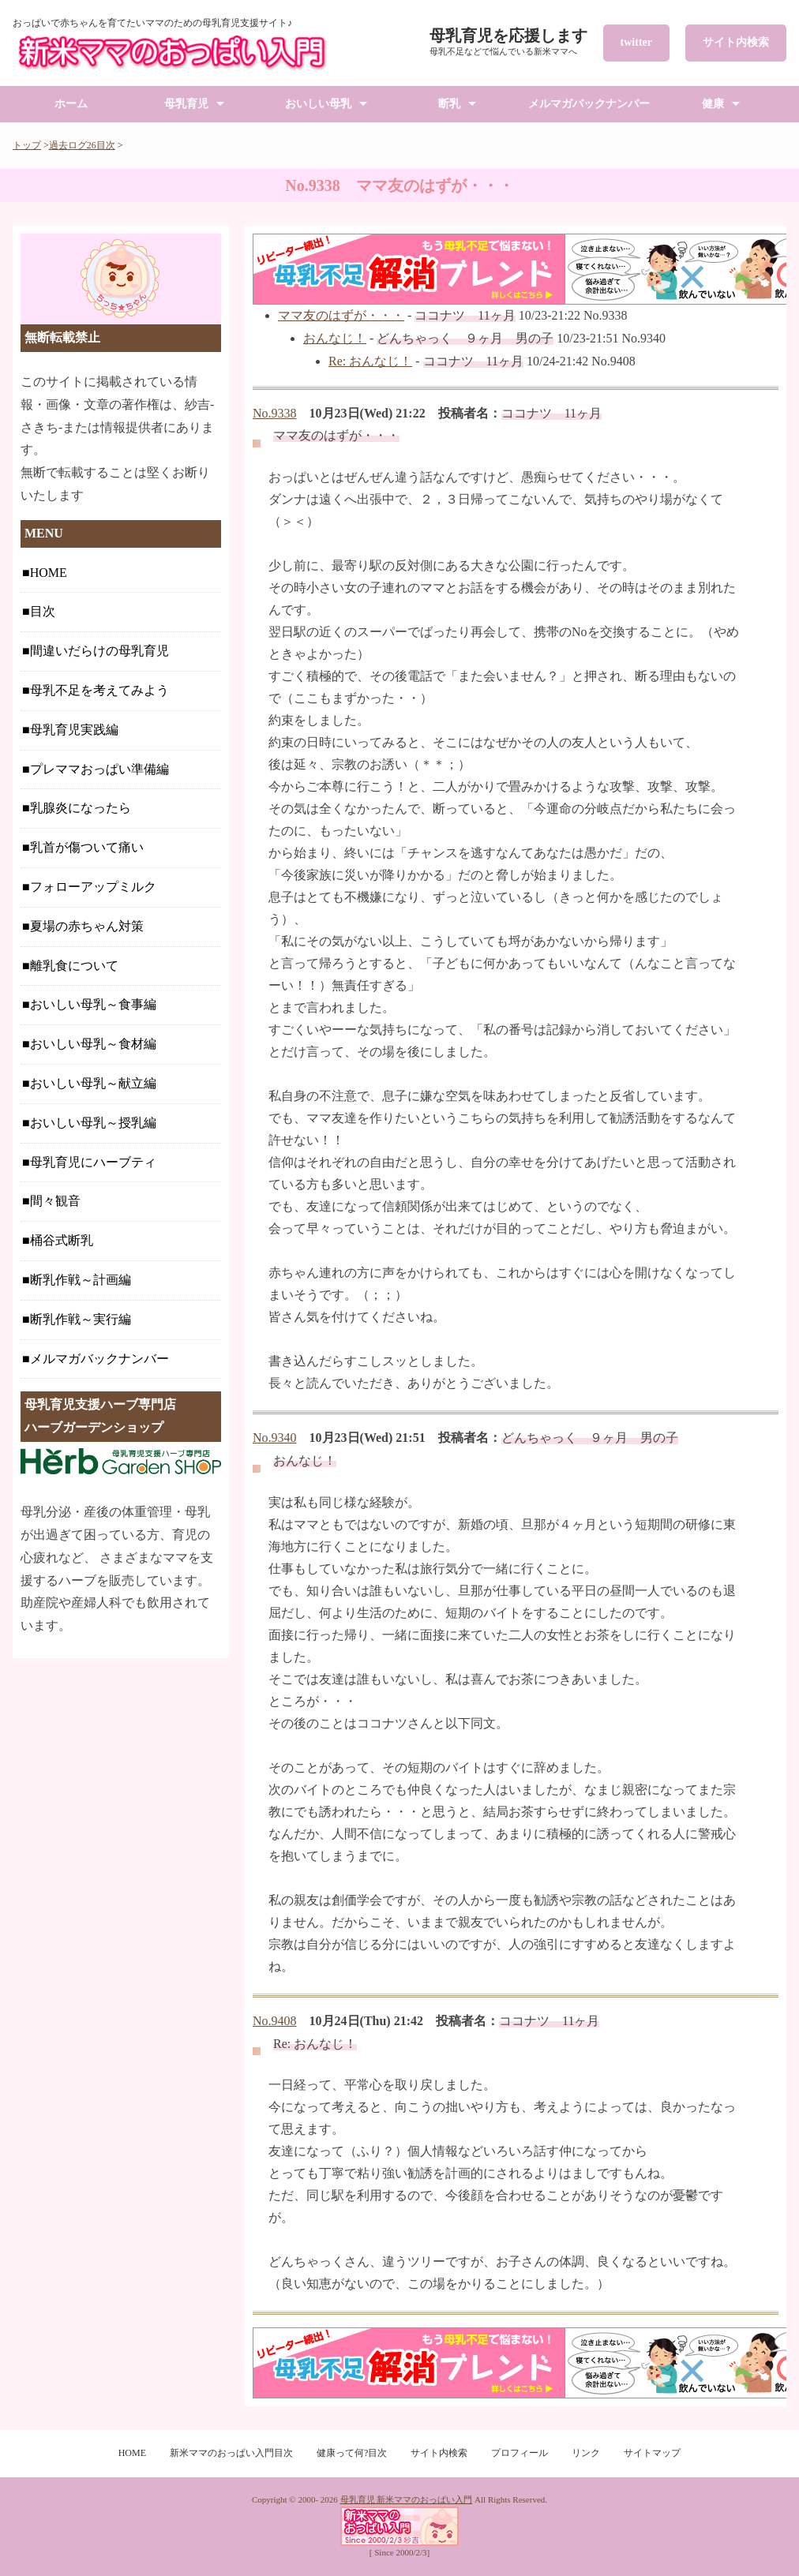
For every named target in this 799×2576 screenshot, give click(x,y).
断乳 (449, 104)
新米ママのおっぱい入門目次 (231, 2452)
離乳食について (74, 965)
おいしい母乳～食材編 (93, 1043)
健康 (713, 104)
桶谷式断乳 (61, 1240)
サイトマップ (652, 2452)
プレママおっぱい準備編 (99, 769)
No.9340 (275, 1437)
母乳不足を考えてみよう (99, 690)
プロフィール (519, 2452)
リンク (586, 2452)
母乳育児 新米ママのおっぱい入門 (406, 2499)
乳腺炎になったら (80, 807)
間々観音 (55, 1201)
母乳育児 (186, 104)
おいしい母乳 (318, 104)
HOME (48, 572)
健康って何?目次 (352, 2452)
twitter (636, 42)
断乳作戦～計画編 (80, 1279)
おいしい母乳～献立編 (93, 1083)
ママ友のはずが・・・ (341, 315)
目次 (42, 611)
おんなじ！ (334, 338)
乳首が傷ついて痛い (87, 847)
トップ (27, 145)
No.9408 (275, 2020)
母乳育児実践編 (74, 729)
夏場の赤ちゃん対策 (87, 926)
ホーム (71, 104)
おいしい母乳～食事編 (93, 1004)
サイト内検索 (736, 42)
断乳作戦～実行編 (80, 1319)
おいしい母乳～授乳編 (93, 1122)
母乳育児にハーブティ (93, 1162)
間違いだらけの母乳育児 (99, 650)
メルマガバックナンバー (589, 104)
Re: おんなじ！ (370, 361)
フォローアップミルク (93, 886)
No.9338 (275, 413)
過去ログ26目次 (82, 145)
